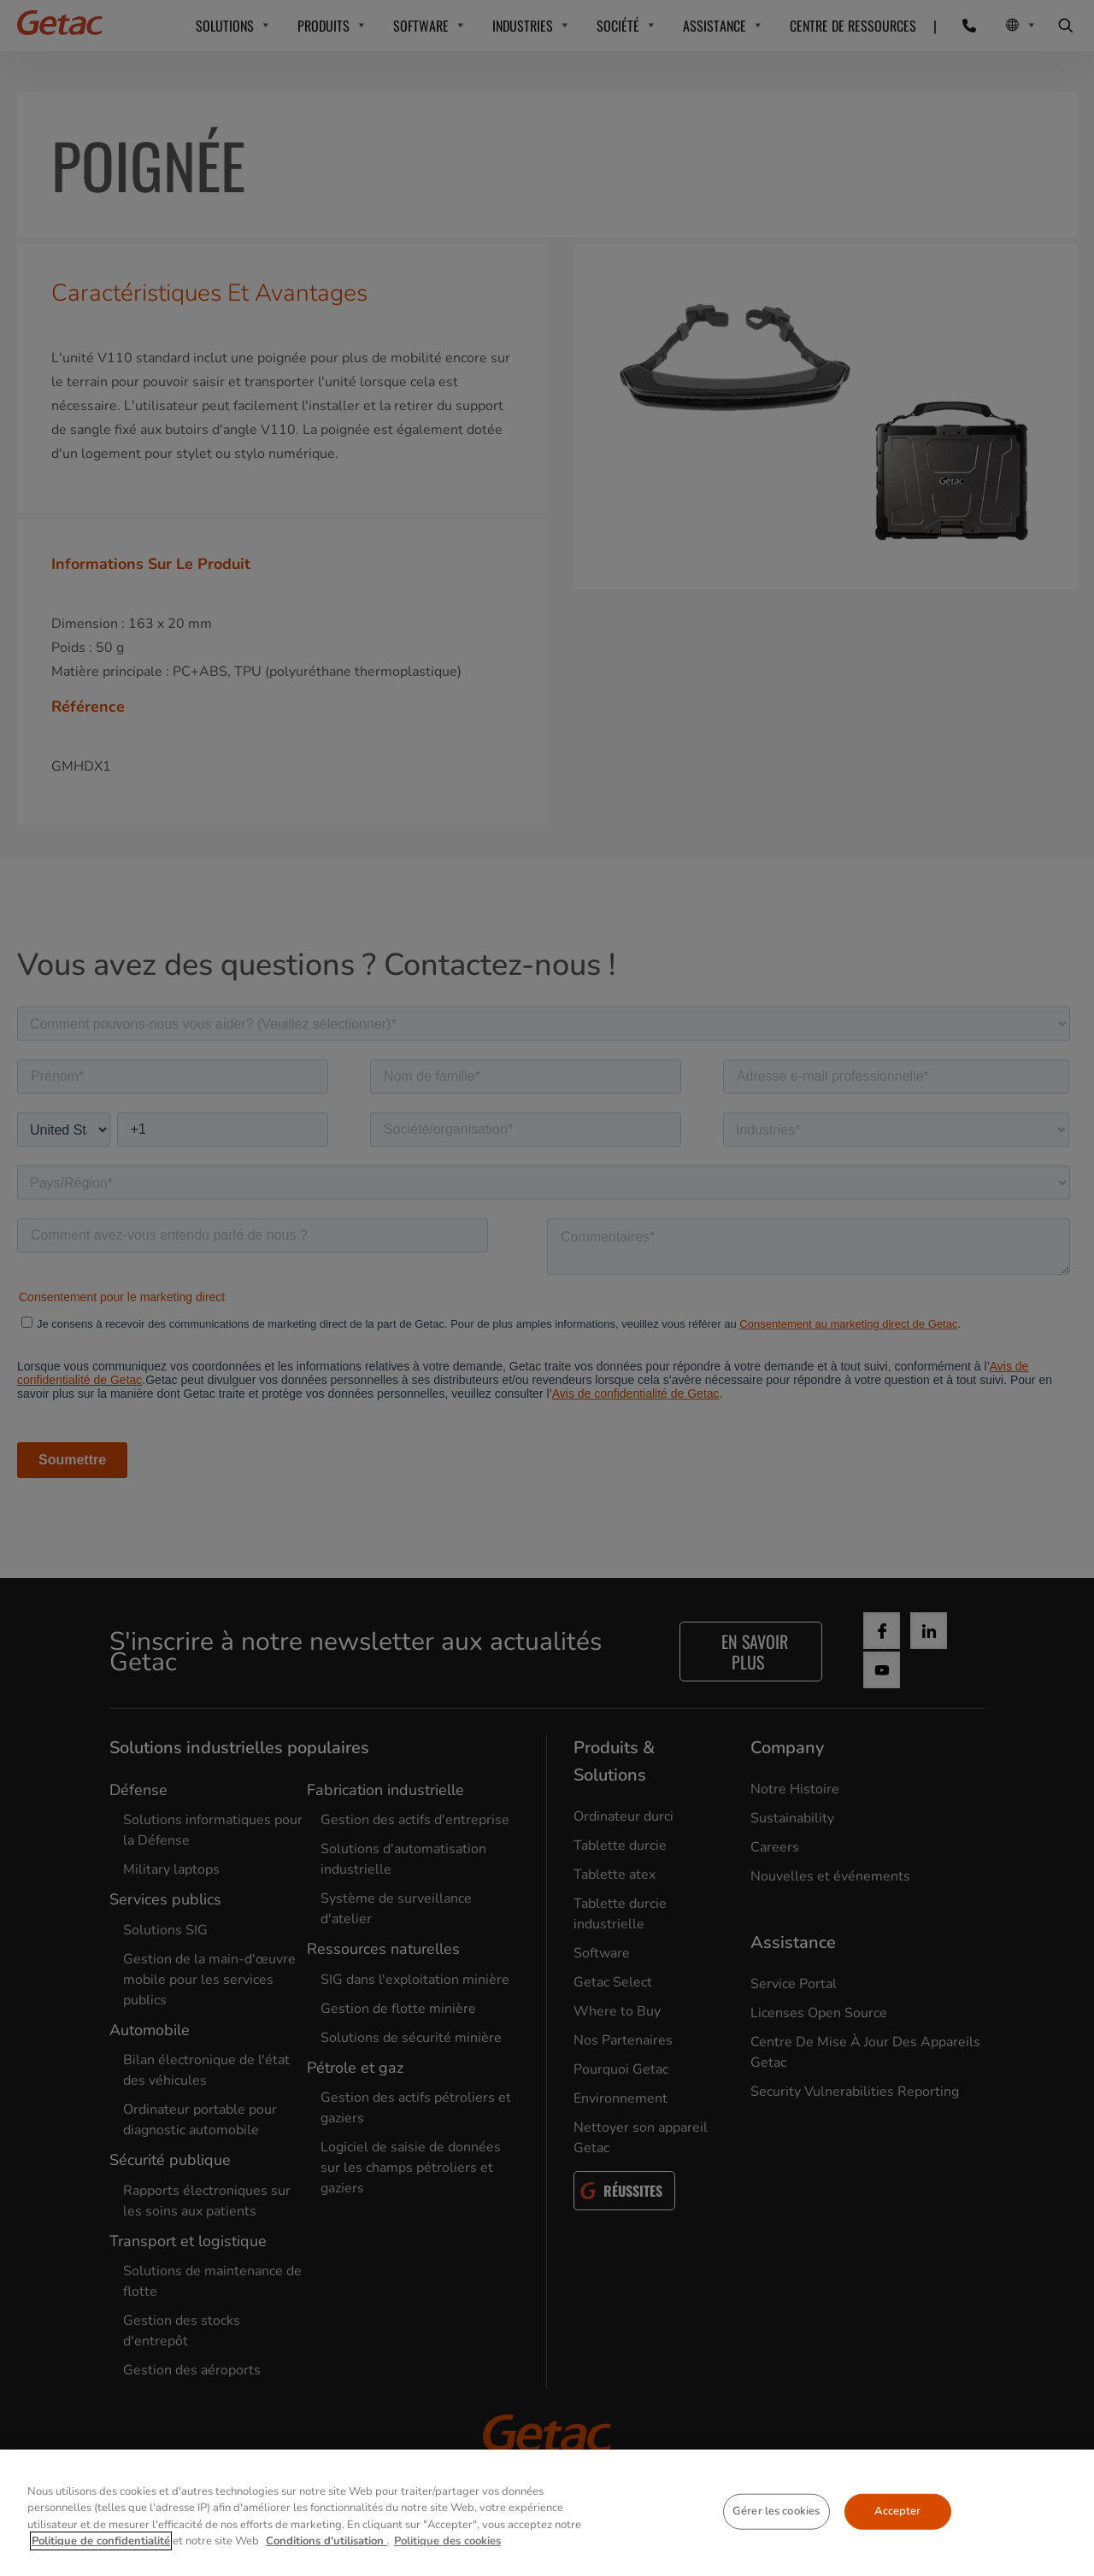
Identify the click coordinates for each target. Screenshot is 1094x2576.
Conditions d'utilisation (326, 2541)
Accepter (897, 2511)
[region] (547, 2513)
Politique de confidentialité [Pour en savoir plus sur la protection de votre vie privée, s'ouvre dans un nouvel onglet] (101, 2541)
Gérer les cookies (776, 2511)
